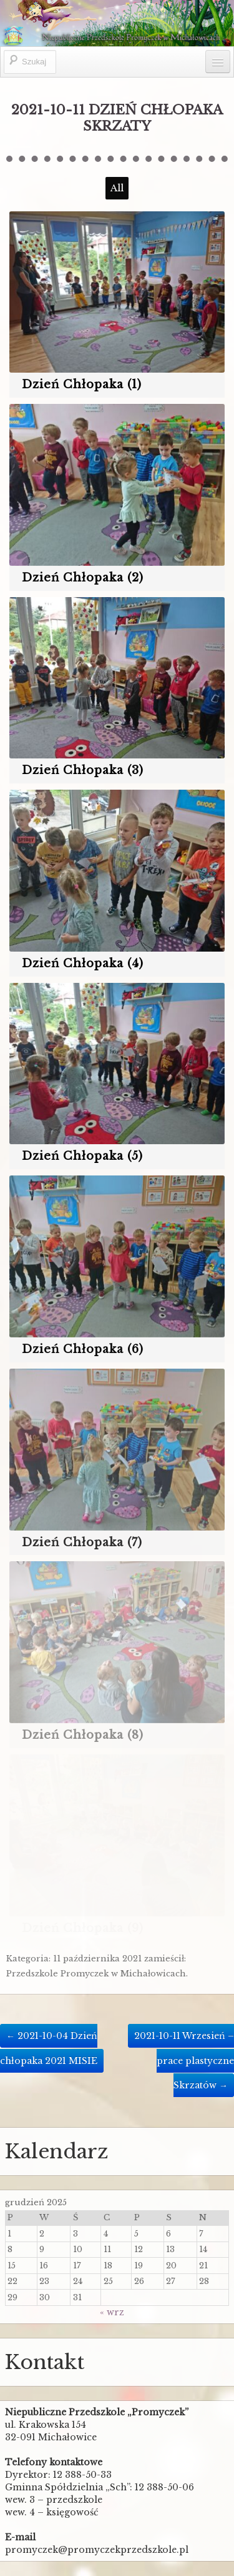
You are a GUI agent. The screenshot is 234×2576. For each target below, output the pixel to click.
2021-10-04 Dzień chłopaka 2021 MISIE (48, 2048)
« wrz (112, 2312)
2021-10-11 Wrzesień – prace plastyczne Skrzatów (184, 2060)
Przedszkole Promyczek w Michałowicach (96, 1973)
